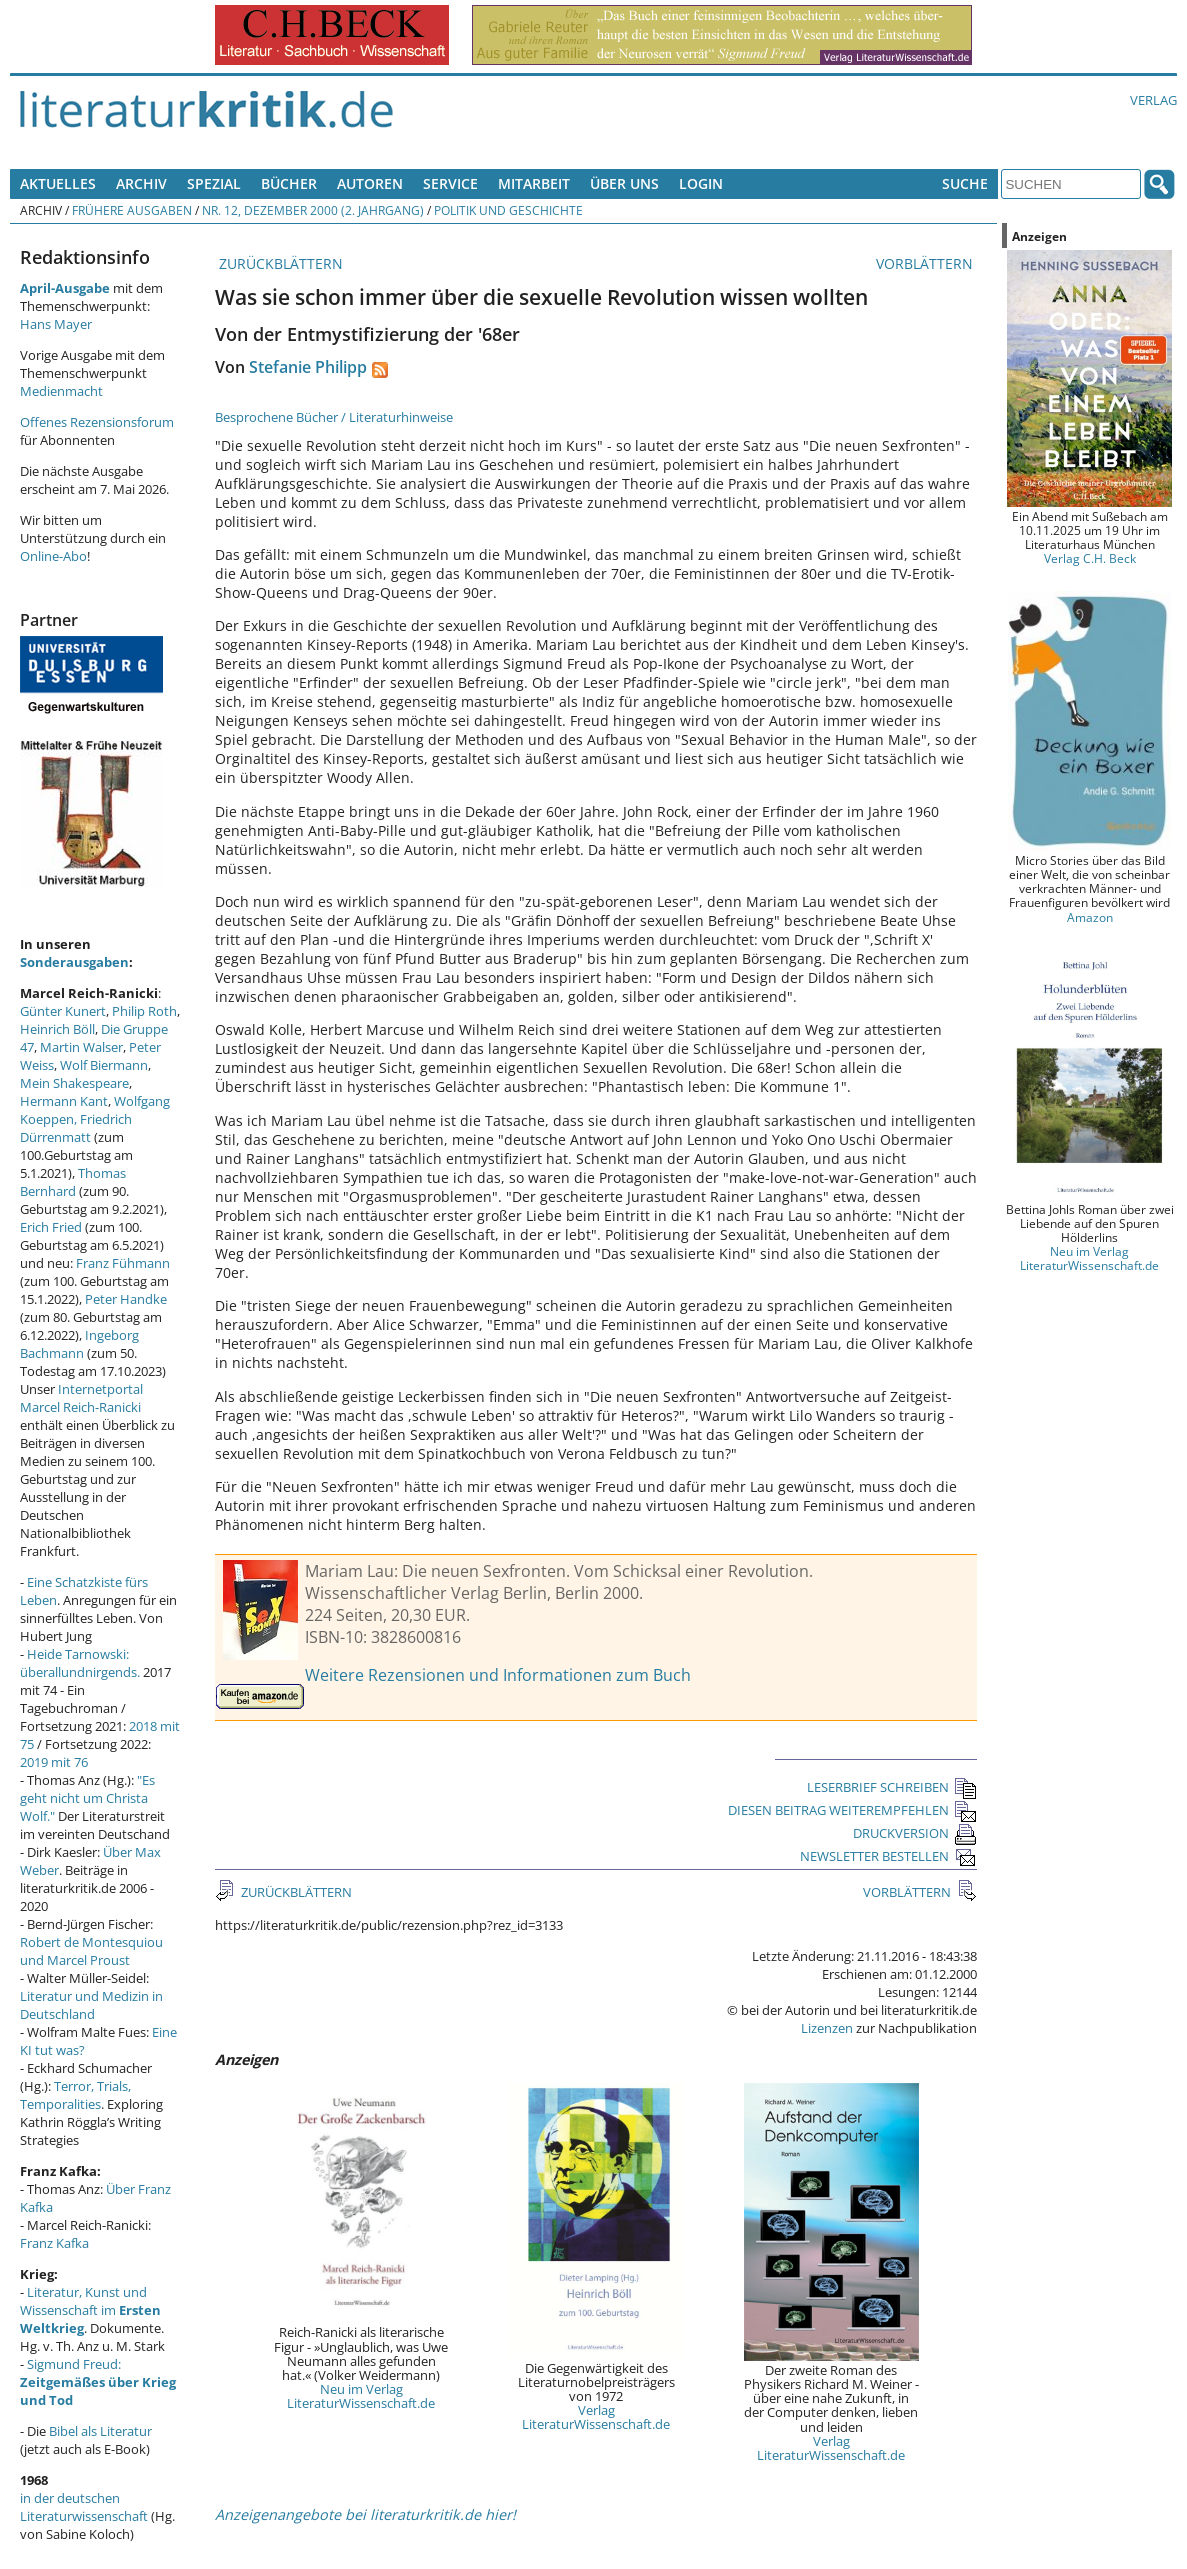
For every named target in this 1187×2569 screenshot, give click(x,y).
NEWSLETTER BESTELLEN (888, 1856)
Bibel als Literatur (100, 2431)
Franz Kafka (54, 2243)
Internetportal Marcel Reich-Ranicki (81, 1398)
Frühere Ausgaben (132, 210)
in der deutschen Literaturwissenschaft (84, 2507)
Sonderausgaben (74, 962)
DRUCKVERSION (915, 1833)
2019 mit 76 (54, 1762)
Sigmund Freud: (98, 2382)
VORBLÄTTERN (926, 263)
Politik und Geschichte (508, 210)
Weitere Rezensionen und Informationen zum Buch (498, 1675)
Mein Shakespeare (74, 1083)
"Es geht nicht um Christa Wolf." (87, 1798)
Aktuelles (58, 183)
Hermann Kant (64, 1101)
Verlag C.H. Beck (1090, 558)
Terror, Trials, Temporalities (75, 2095)
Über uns (624, 183)
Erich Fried (51, 1227)
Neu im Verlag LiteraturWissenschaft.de (361, 2396)
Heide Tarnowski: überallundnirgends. (80, 1663)
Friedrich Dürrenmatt (76, 1128)
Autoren (370, 183)
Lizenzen (827, 2028)
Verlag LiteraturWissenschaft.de (596, 2417)
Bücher (289, 183)
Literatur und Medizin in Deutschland (91, 2005)
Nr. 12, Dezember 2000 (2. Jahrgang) (313, 210)
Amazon (1090, 917)
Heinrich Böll (57, 1029)
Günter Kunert (63, 1011)
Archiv (141, 183)
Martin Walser (81, 1047)
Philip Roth (144, 1011)
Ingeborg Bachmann (79, 1344)
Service (450, 183)
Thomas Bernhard (73, 1182)
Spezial (214, 183)
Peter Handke (126, 1299)
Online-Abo (53, 556)
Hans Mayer (56, 324)
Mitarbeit (534, 183)
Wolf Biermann (104, 1065)
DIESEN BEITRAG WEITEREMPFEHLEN (852, 1810)
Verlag (1153, 100)
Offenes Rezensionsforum (97, 422)
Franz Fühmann (123, 1263)
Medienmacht (61, 391)
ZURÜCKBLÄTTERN (279, 263)
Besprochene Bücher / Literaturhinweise (334, 417)
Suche (965, 183)
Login (701, 183)
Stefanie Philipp (308, 367)
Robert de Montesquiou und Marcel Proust (91, 1951)
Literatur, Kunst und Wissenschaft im (90, 2310)
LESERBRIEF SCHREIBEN (892, 1787)
